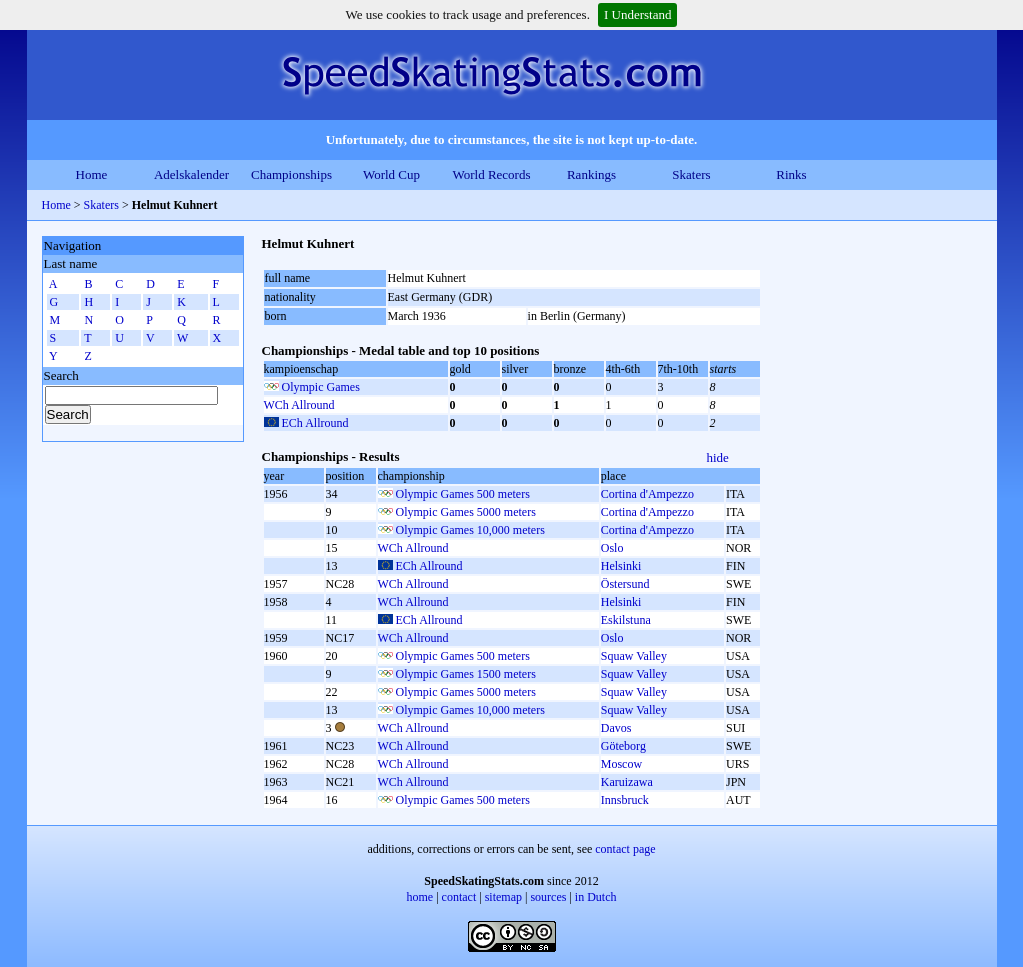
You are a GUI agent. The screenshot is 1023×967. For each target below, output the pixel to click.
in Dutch (596, 897)
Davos (616, 728)
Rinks (791, 174)
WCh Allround (299, 405)
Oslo (612, 548)
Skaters (691, 174)
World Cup (391, 174)
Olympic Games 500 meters (463, 494)
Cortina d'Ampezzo (647, 494)
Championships (291, 174)
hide (718, 457)
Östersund (625, 584)
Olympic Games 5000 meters (466, 512)
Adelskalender (191, 174)
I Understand (638, 14)
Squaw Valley (634, 656)
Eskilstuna (626, 620)
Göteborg (623, 746)
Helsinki (621, 566)
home (420, 897)
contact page (625, 849)
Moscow (621, 764)
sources (548, 897)
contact (459, 897)
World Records (491, 174)
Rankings (591, 174)
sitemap (503, 897)
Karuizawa (627, 782)
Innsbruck (625, 800)
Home (92, 174)
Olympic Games (321, 387)
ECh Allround (315, 423)
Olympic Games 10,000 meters (470, 530)
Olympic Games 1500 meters (466, 674)
